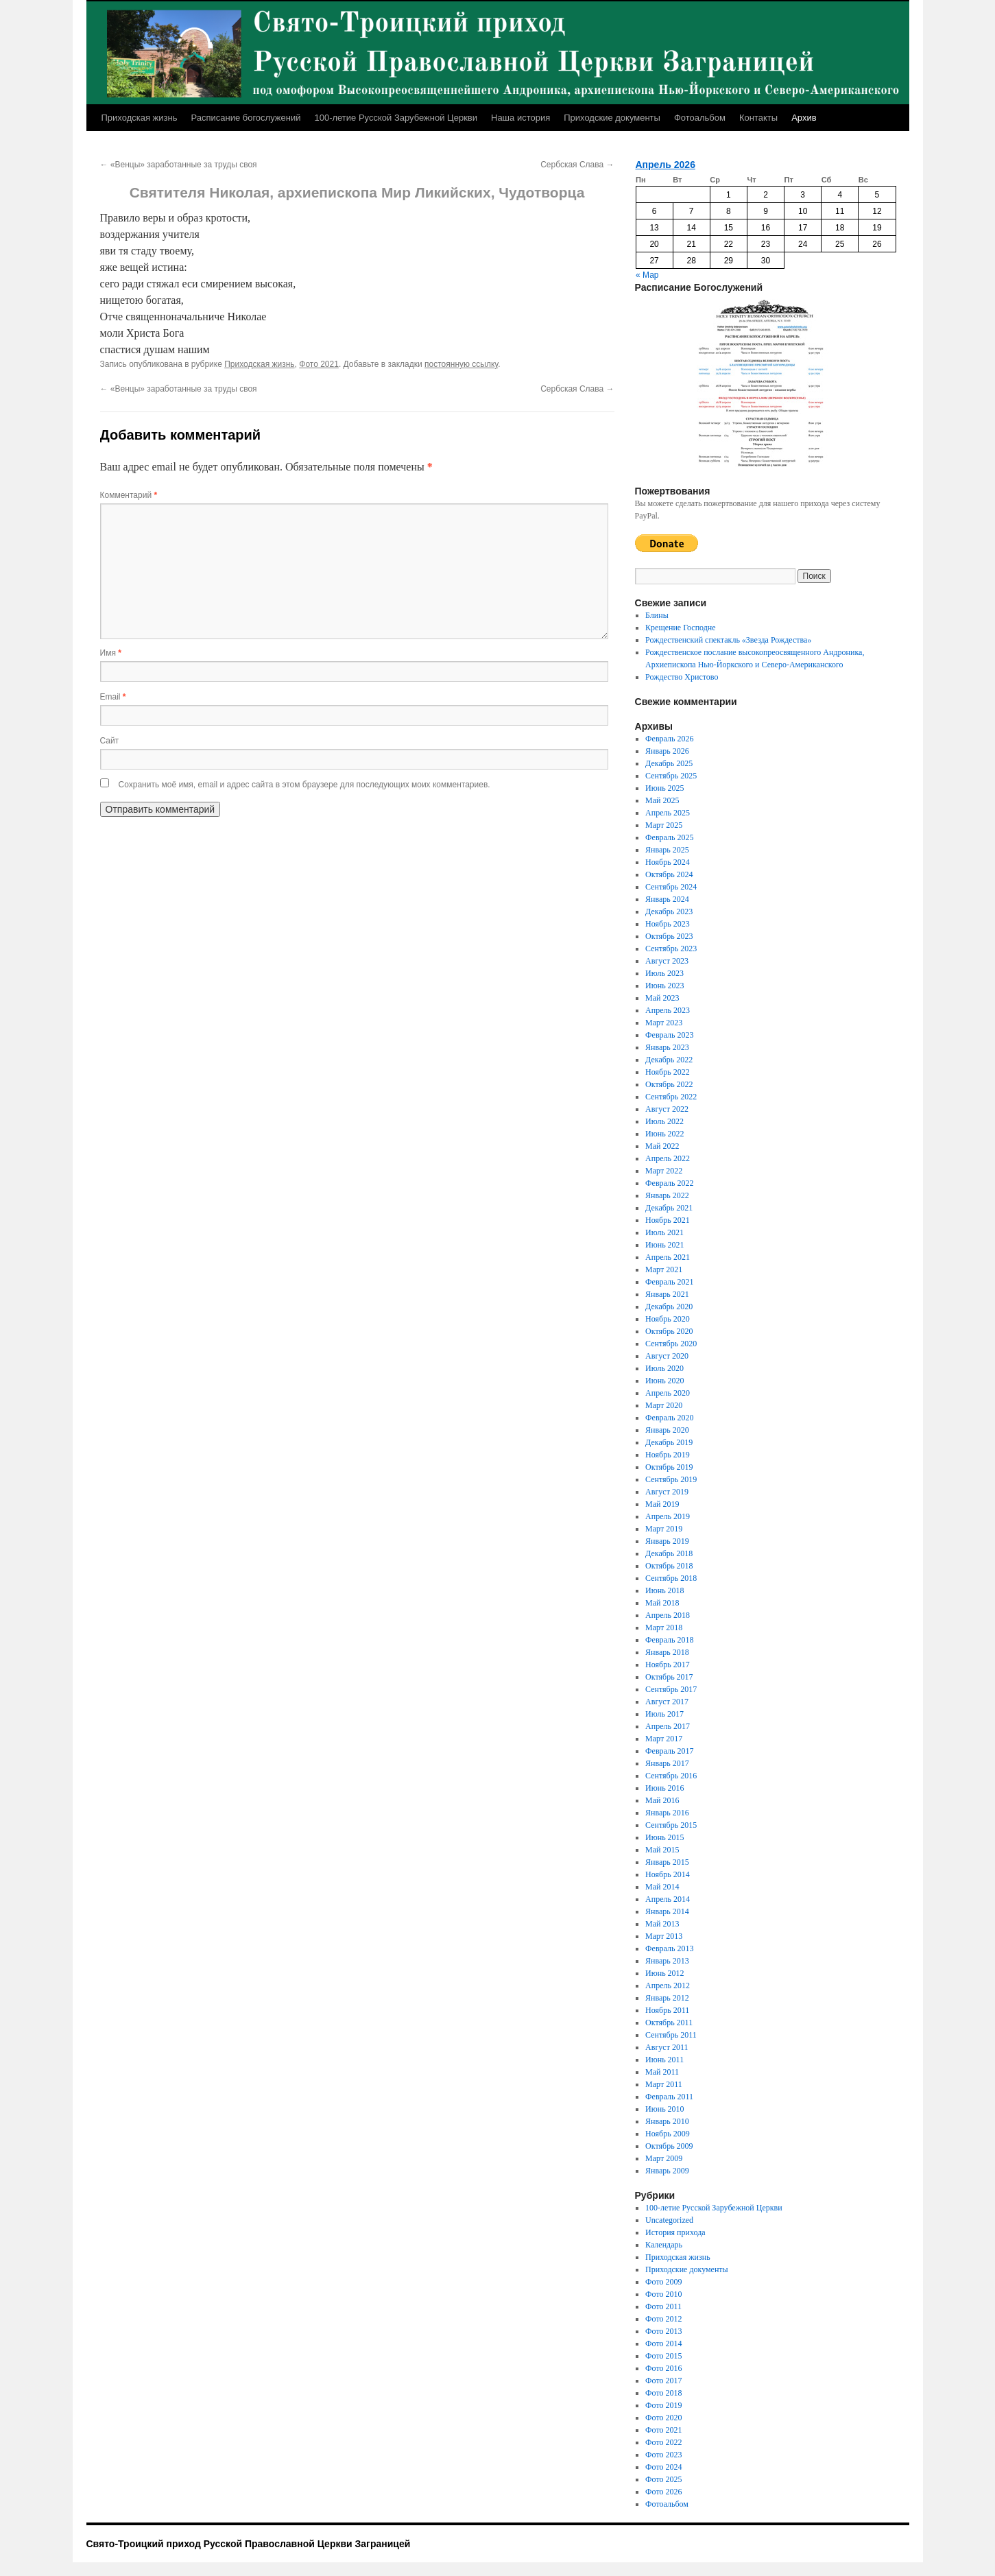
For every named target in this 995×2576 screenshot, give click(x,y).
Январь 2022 (667, 1195)
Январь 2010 (667, 2121)
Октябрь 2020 (669, 1331)
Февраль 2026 (669, 738)
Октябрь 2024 (669, 874)
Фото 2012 (663, 2319)
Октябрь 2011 (669, 2022)
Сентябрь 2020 (671, 1343)
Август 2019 (666, 1491)
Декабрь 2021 (669, 1208)
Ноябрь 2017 (667, 1664)
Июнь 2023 (664, 985)
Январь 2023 (667, 1047)
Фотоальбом (700, 117)
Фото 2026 (663, 2491)
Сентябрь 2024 (671, 887)
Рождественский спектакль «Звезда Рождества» (728, 640)
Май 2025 (662, 800)
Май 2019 (662, 1504)
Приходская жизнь (139, 117)
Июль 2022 (664, 1121)
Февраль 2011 (669, 2096)
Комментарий (129, 495)
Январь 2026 (667, 751)
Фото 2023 (663, 2454)
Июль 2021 (664, 1232)
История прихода (675, 2232)
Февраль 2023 (669, 1035)
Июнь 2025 (664, 788)
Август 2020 (666, 1356)
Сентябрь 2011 (671, 2035)
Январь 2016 (667, 1812)
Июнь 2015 (664, 1837)
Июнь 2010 (664, 2109)
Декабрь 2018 (669, 1553)
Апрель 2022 (667, 1158)
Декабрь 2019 (669, 1442)
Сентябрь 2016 (671, 1775)
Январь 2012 (667, 1998)
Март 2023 (663, 1022)
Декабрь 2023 (669, 911)
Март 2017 (663, 1738)
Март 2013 (663, 1936)
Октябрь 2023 (669, 936)
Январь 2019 (667, 1541)
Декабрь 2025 (669, 763)
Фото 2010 (663, 2294)
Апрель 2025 (667, 813)
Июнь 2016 (664, 1788)
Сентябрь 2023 (671, 948)
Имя (110, 653)
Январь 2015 (667, 1862)
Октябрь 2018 (669, 1566)
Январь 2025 (667, 850)
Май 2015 (662, 1850)
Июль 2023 (664, 973)
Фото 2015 (663, 2356)
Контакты (758, 117)
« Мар (647, 275)
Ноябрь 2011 (667, 2010)
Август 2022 (666, 1109)
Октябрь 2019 (669, 1467)
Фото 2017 (663, 2380)
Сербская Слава (577, 164)
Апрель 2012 (667, 1985)
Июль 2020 (664, 1368)
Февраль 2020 (669, 1417)
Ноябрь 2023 (667, 924)
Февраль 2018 (669, 1640)
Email (113, 697)
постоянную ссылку (461, 364)
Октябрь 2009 (669, 2146)
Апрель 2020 (667, 1393)
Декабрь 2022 (669, 1059)
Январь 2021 (667, 1294)
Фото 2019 (663, 2405)
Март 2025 (663, 825)
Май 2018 (662, 1603)
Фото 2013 (663, 2331)
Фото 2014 (663, 2343)
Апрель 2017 (667, 1726)
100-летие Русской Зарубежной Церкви (395, 117)
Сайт (109, 741)
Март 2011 (663, 2084)
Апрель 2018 (667, 1615)
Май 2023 (662, 998)
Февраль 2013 (669, 1948)
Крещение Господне (680, 627)
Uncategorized (669, 2220)
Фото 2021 (319, 364)
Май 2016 (662, 1800)
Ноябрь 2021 (667, 1220)
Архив (803, 117)
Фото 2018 (663, 2393)
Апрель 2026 (665, 164)
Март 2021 (663, 1269)
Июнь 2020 (664, 1380)
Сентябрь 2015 (671, 1825)
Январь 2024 (667, 899)
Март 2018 (663, 1627)
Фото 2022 (663, 2442)
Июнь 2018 (664, 1590)
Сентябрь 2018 (671, 1578)
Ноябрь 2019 (667, 1454)
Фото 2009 (663, 2282)
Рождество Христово (681, 677)
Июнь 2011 (664, 2059)
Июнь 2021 (664, 1245)
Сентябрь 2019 (671, 1479)
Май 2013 (662, 1924)
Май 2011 (662, 2072)
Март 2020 (663, 1405)
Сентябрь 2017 (671, 1689)
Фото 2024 (663, 2467)
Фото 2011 (663, 2306)
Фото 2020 (663, 2417)
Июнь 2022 (664, 1133)
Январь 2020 (667, 1430)
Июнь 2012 (664, 1973)
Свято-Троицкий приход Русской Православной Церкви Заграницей (248, 2543)
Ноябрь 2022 (667, 1072)
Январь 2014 (667, 1911)
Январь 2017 (667, 1763)
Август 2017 (666, 1701)
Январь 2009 (667, 2170)
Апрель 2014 (667, 1899)
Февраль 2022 (669, 1183)
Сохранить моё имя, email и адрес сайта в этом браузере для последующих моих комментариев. (304, 784)
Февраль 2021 (669, 1282)
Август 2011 (666, 2047)
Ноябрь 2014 (667, 1874)
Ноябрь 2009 (667, 2133)
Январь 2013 (667, 1961)
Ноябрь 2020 (667, 1319)
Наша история (520, 117)
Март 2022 (663, 1171)
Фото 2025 (663, 2479)
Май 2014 (662, 1887)
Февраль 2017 (669, 1751)
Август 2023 (666, 961)
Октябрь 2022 (669, 1084)
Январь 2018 (667, 1652)
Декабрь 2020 (669, 1306)
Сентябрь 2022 (671, 1096)
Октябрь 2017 (669, 1677)
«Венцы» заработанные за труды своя (178, 164)
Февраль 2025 (669, 837)
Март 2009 (663, 2158)
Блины (657, 615)
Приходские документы (612, 117)
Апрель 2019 (667, 1516)
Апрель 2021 (667, 1257)
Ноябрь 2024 (667, 862)
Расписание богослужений (245, 117)
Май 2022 (662, 1146)
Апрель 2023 (667, 1010)
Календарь (663, 2245)
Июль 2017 (664, 1714)
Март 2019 (663, 1529)
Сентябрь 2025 (671, 775)
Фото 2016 (663, 2368)
